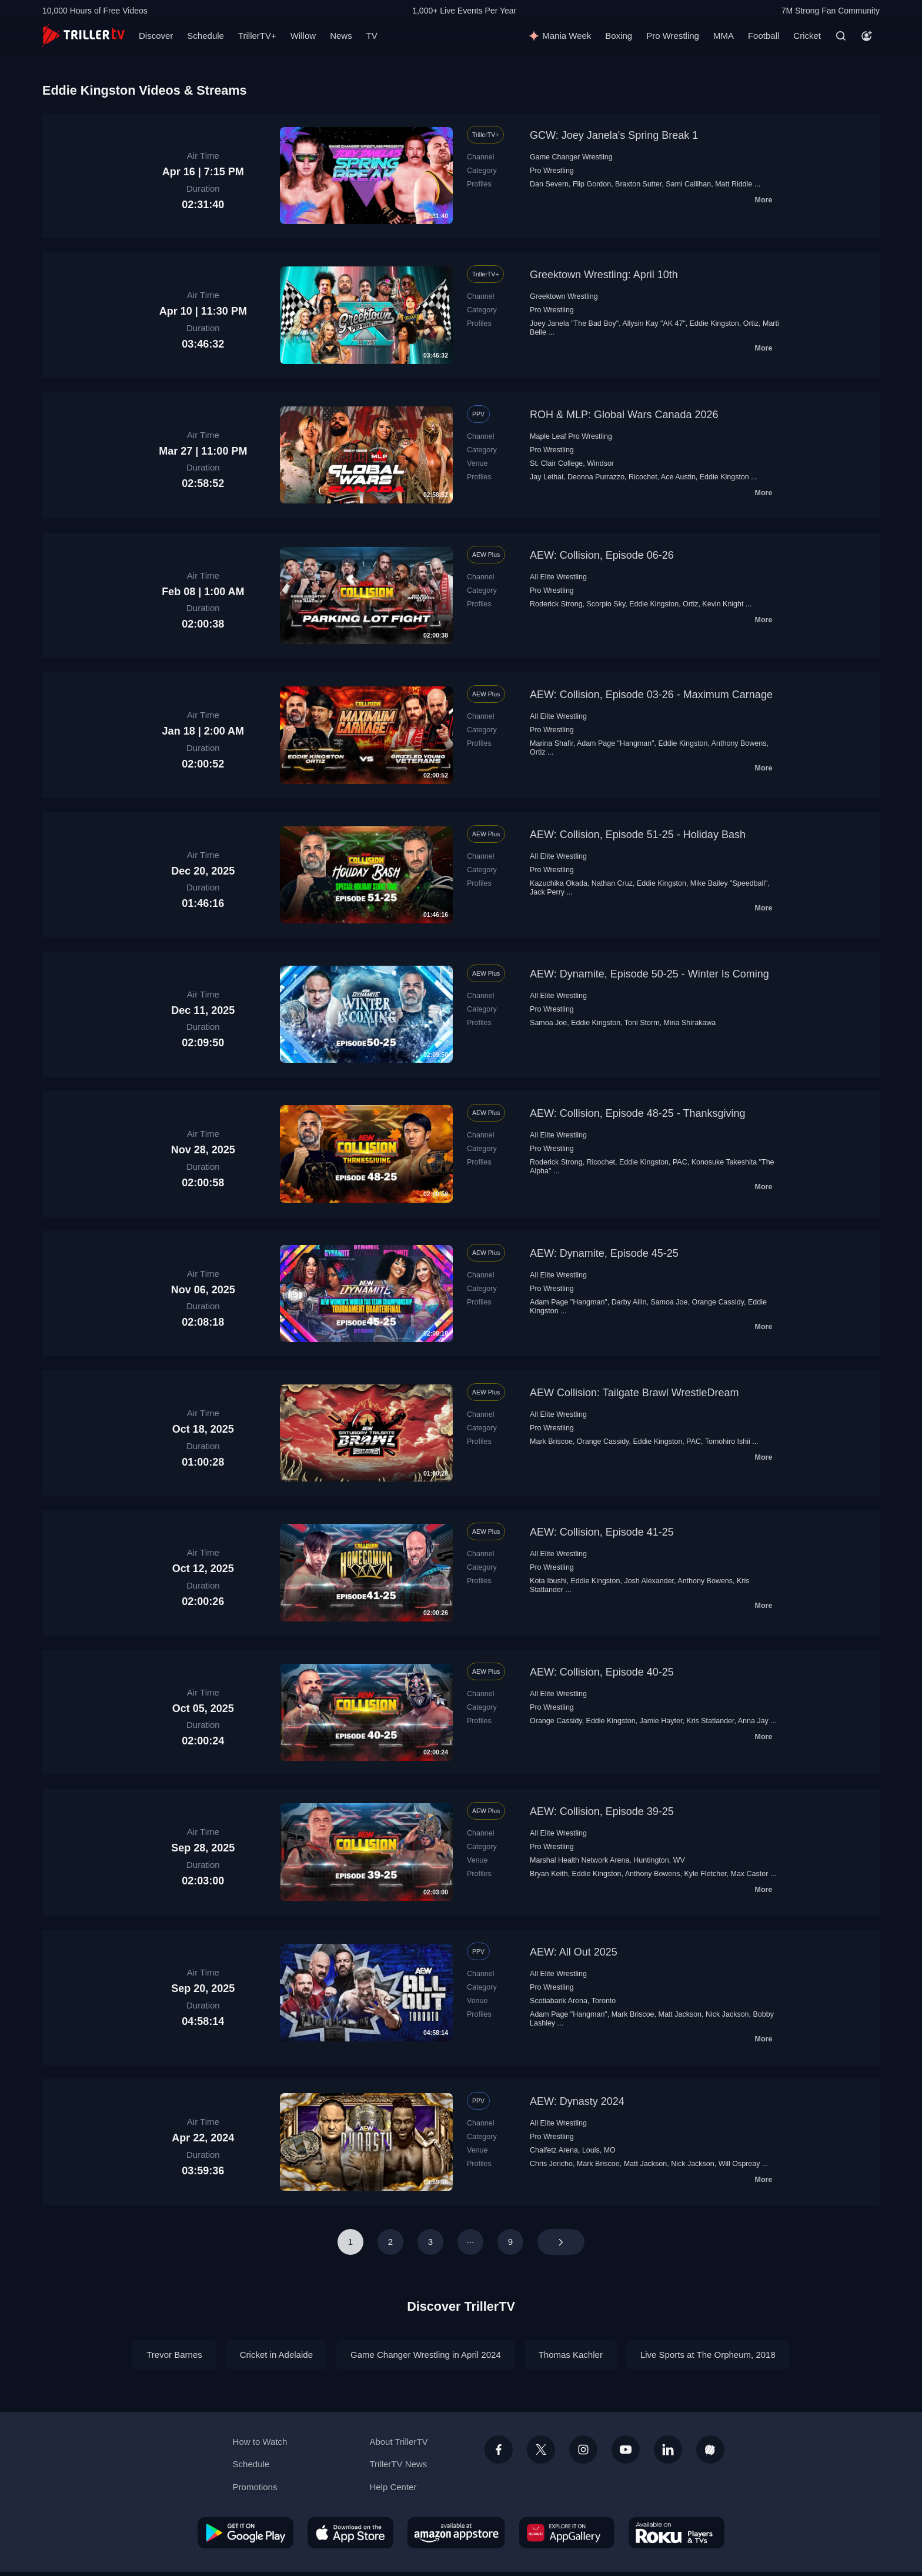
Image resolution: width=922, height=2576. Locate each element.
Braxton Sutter (638, 184)
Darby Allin (629, 1302)
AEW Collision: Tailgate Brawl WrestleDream (634, 1393)
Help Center (392, 2487)
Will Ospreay (739, 2164)
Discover (156, 36)
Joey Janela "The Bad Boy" (574, 323)
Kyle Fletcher (705, 1874)
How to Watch (260, 2442)
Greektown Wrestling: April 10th (604, 275)
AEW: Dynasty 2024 (577, 2101)
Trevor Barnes (174, 2355)
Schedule (205, 36)
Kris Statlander (710, 1721)
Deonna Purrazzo (595, 477)
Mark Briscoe (551, 1441)
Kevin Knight (722, 604)
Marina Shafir (551, 743)
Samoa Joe (548, 1023)
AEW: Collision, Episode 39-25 (602, 1811)
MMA (723, 36)
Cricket (807, 36)
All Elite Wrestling (558, 577)
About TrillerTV (398, 2442)
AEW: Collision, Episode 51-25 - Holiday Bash (638, 834)
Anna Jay (753, 1721)
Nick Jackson (727, 2014)
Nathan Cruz (612, 883)
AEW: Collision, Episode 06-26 (602, 555)
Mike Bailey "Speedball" (729, 883)
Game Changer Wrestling (571, 157)
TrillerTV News (398, 2464)
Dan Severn (549, 184)
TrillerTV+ (257, 36)
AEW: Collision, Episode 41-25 (602, 1532)
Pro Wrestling (672, 36)
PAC (680, 1162)
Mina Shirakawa (689, 1023)
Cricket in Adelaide (276, 2355)
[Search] (841, 36)
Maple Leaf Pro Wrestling (571, 436)
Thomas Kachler (571, 2355)
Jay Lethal (546, 477)
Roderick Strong (556, 604)
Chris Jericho (551, 2164)
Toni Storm (642, 1023)
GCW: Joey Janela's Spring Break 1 (614, 135)
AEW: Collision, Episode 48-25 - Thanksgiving (638, 1113)
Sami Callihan (688, 184)
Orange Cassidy (718, 1302)
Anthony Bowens (739, 743)
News (341, 36)
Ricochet (643, 477)
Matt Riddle (733, 184)
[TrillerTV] (83, 35)
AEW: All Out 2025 (573, 1952)
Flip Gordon (592, 184)
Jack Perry (547, 892)
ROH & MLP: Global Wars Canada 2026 (624, 415)
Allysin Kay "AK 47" (653, 323)
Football (763, 36)
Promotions (255, 2487)
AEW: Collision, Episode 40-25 (602, 1672)
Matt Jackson (679, 2014)
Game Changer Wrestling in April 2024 (425, 2355)
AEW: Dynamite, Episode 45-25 (604, 1253)
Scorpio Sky (606, 604)
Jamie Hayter (661, 1721)
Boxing (618, 36)
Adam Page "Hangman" (615, 743)
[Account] (867, 36)
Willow (303, 36)
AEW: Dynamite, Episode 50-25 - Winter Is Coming (649, 974)
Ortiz (751, 323)
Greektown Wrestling (564, 296)
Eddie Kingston (714, 323)
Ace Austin (678, 477)
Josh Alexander (649, 1581)
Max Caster (750, 1874)
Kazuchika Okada (558, 883)
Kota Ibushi (548, 1581)
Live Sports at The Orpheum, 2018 (708, 2355)
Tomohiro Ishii (727, 1441)
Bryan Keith (549, 1874)
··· (471, 2242)
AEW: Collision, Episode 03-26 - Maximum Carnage (651, 694)
